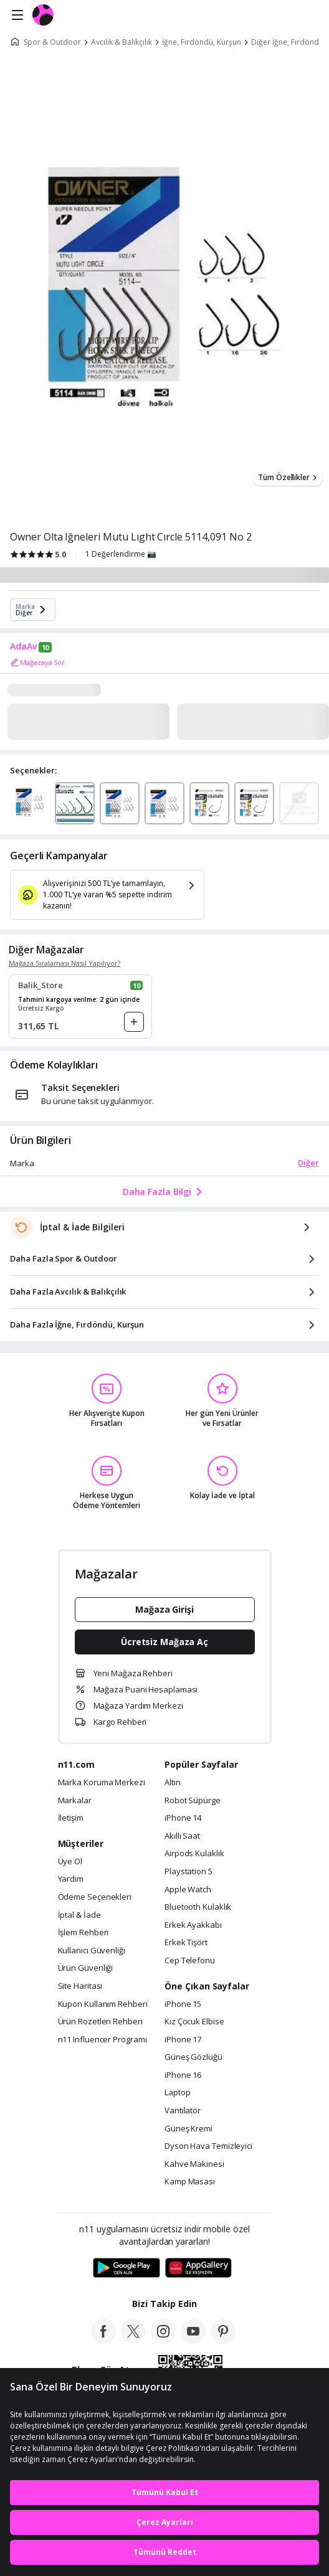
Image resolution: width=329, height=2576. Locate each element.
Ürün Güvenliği (85, 1968)
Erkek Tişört (185, 1943)
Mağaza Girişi (164, 1609)
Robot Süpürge (192, 1801)
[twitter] (133, 2340)
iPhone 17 (182, 2040)
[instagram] (163, 2340)
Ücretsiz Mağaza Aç (164, 1642)
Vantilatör (182, 2111)
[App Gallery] (198, 2268)
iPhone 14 (182, 1818)
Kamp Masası (189, 2182)
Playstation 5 (188, 1872)
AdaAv (23, 646)
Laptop (177, 2093)
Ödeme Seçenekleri (94, 1897)
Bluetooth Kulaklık (197, 1907)
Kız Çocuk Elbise (194, 2022)
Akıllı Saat (182, 1836)
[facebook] (103, 2340)
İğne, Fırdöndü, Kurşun (201, 42)
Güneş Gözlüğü (193, 2057)
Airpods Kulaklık (194, 1854)
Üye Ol (70, 1862)
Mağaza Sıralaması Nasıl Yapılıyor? (64, 963)
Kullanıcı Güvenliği (91, 1951)
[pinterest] (223, 2340)
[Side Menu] (17, 15)
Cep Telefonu (189, 1961)
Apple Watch (187, 1890)
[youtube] (193, 2340)
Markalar (75, 1801)
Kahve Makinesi (194, 2164)
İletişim (70, 1818)
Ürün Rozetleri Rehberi (100, 2022)
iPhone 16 (182, 2075)
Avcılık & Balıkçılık (121, 42)
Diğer (308, 1162)
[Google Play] (126, 2268)
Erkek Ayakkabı (193, 1925)
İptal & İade (79, 1915)
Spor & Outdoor (52, 42)
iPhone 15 (182, 2004)
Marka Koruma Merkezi (101, 1783)
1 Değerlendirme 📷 (120, 554)
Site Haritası (80, 1986)
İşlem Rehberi (83, 1933)
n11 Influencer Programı (102, 2040)
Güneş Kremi (188, 2129)
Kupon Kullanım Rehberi (103, 2004)
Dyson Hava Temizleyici (208, 2146)
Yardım (70, 1879)
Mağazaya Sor (37, 663)
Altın (172, 1783)
